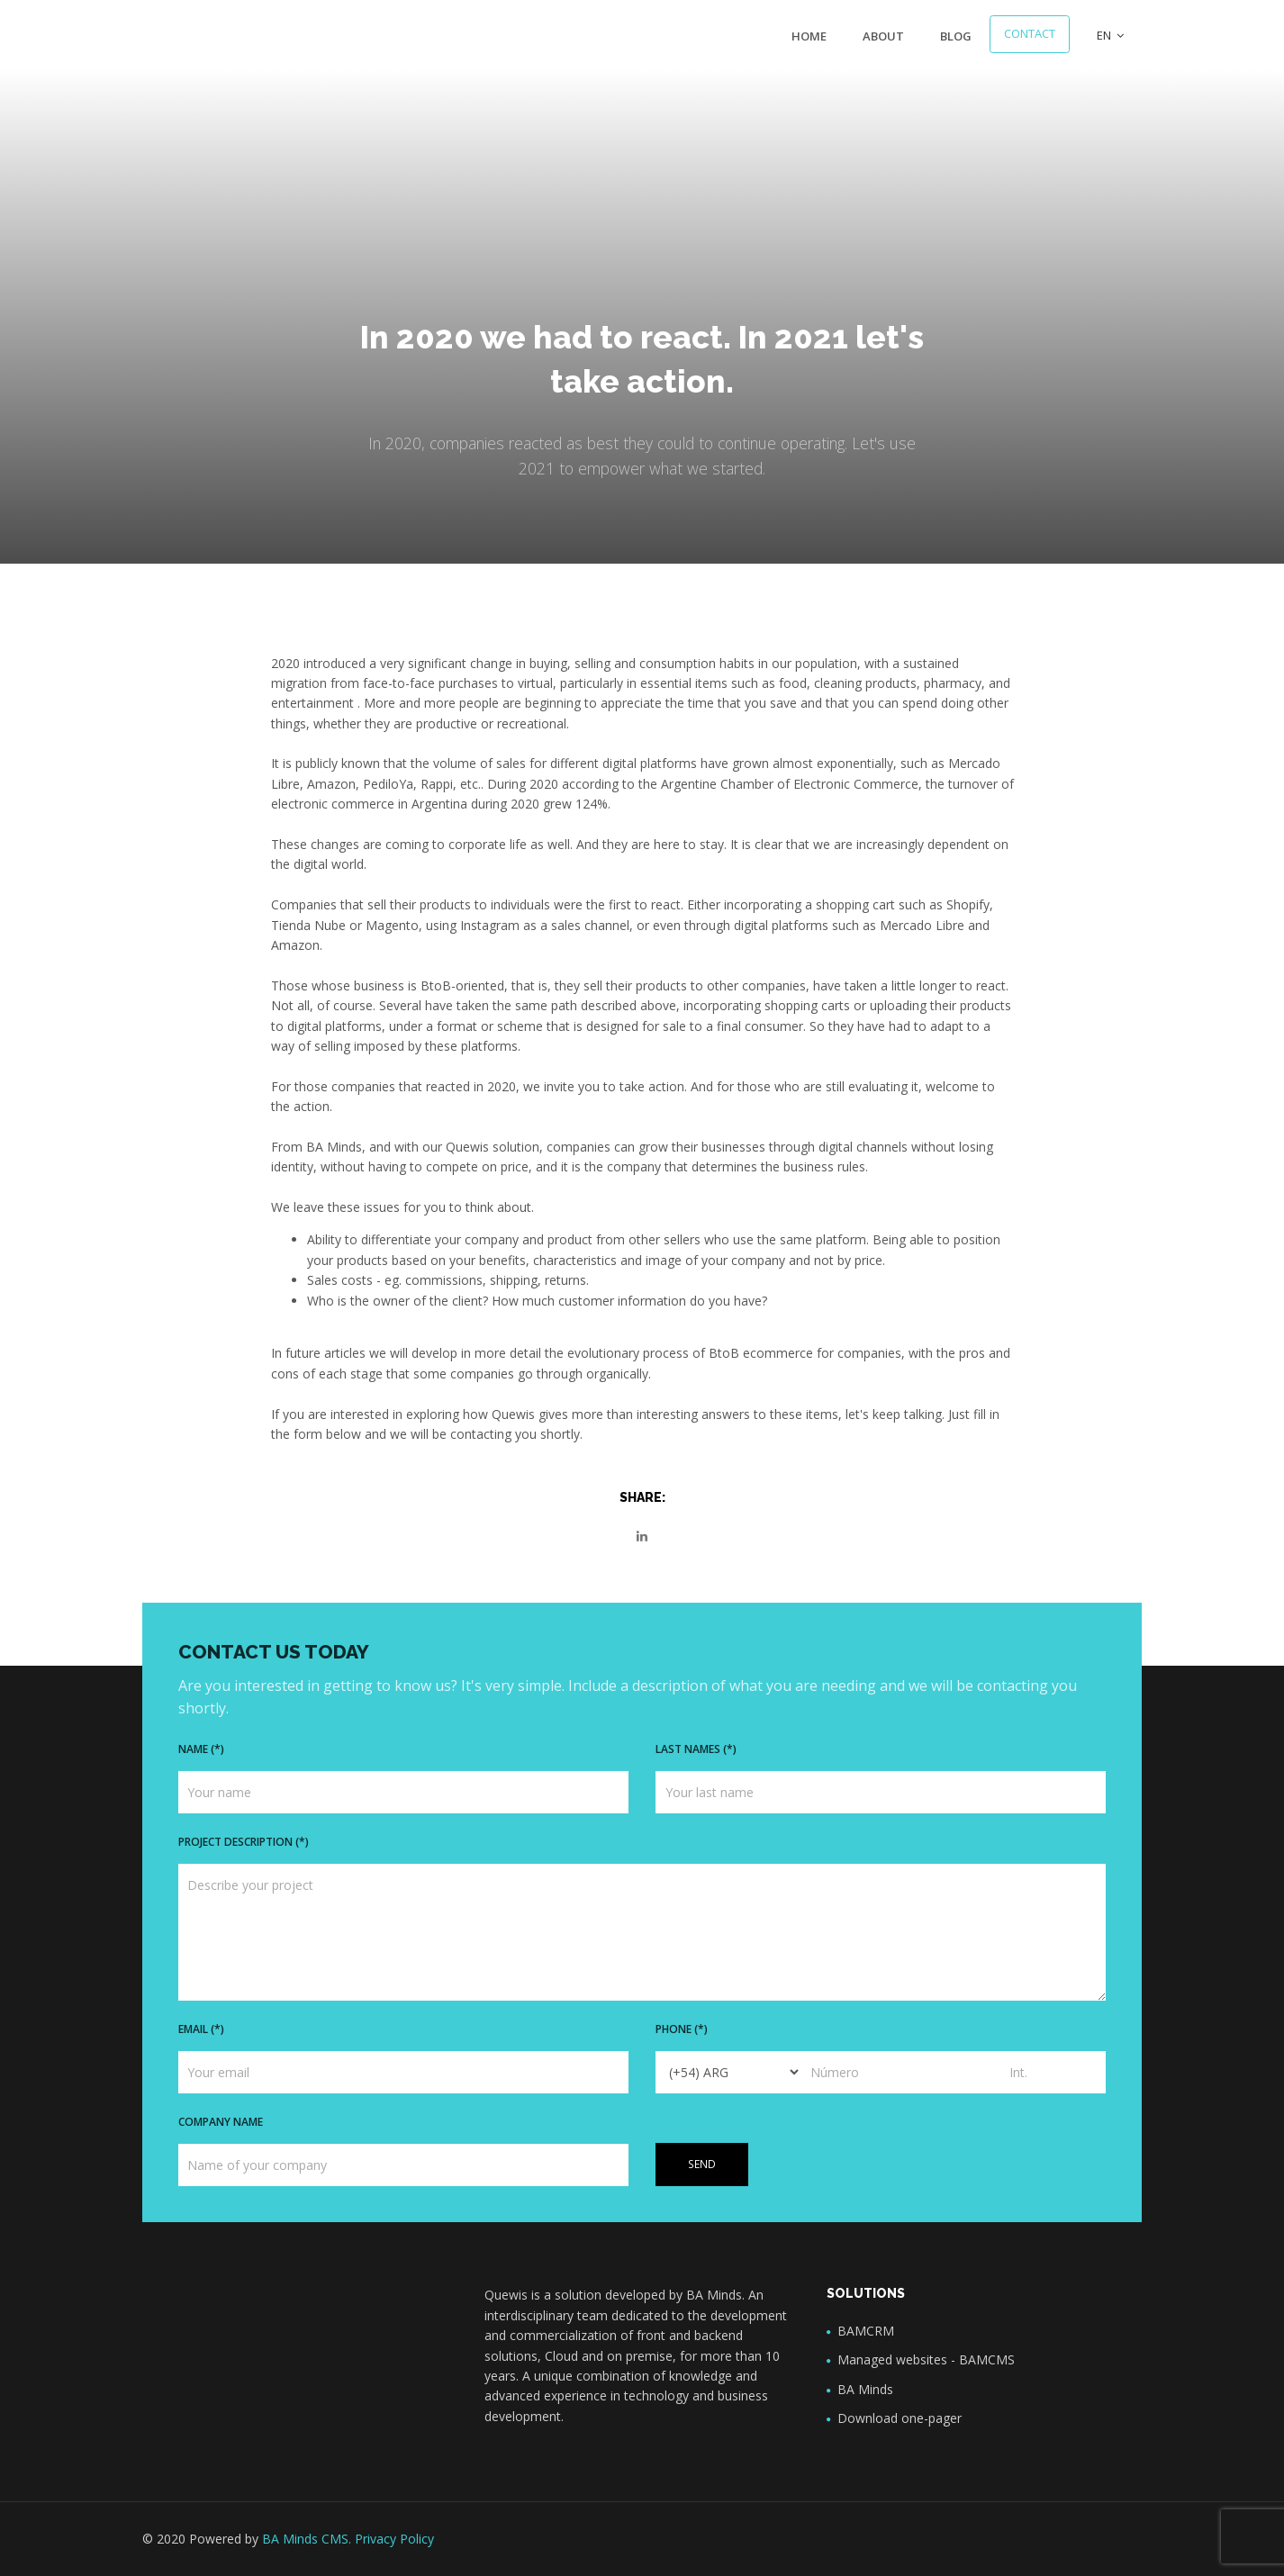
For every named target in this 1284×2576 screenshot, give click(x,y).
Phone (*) (682, 2029)
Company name (220, 2121)
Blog (956, 36)
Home (809, 36)
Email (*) (201, 2029)
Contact (1029, 33)
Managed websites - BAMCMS (926, 2359)
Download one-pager (899, 2418)
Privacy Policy (394, 2538)
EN (1110, 35)
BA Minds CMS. (306, 2538)
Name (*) (201, 1749)
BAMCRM (865, 2330)
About (883, 36)
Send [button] (702, 2164)
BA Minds (865, 2389)
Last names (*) (696, 1749)
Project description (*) (243, 1841)
